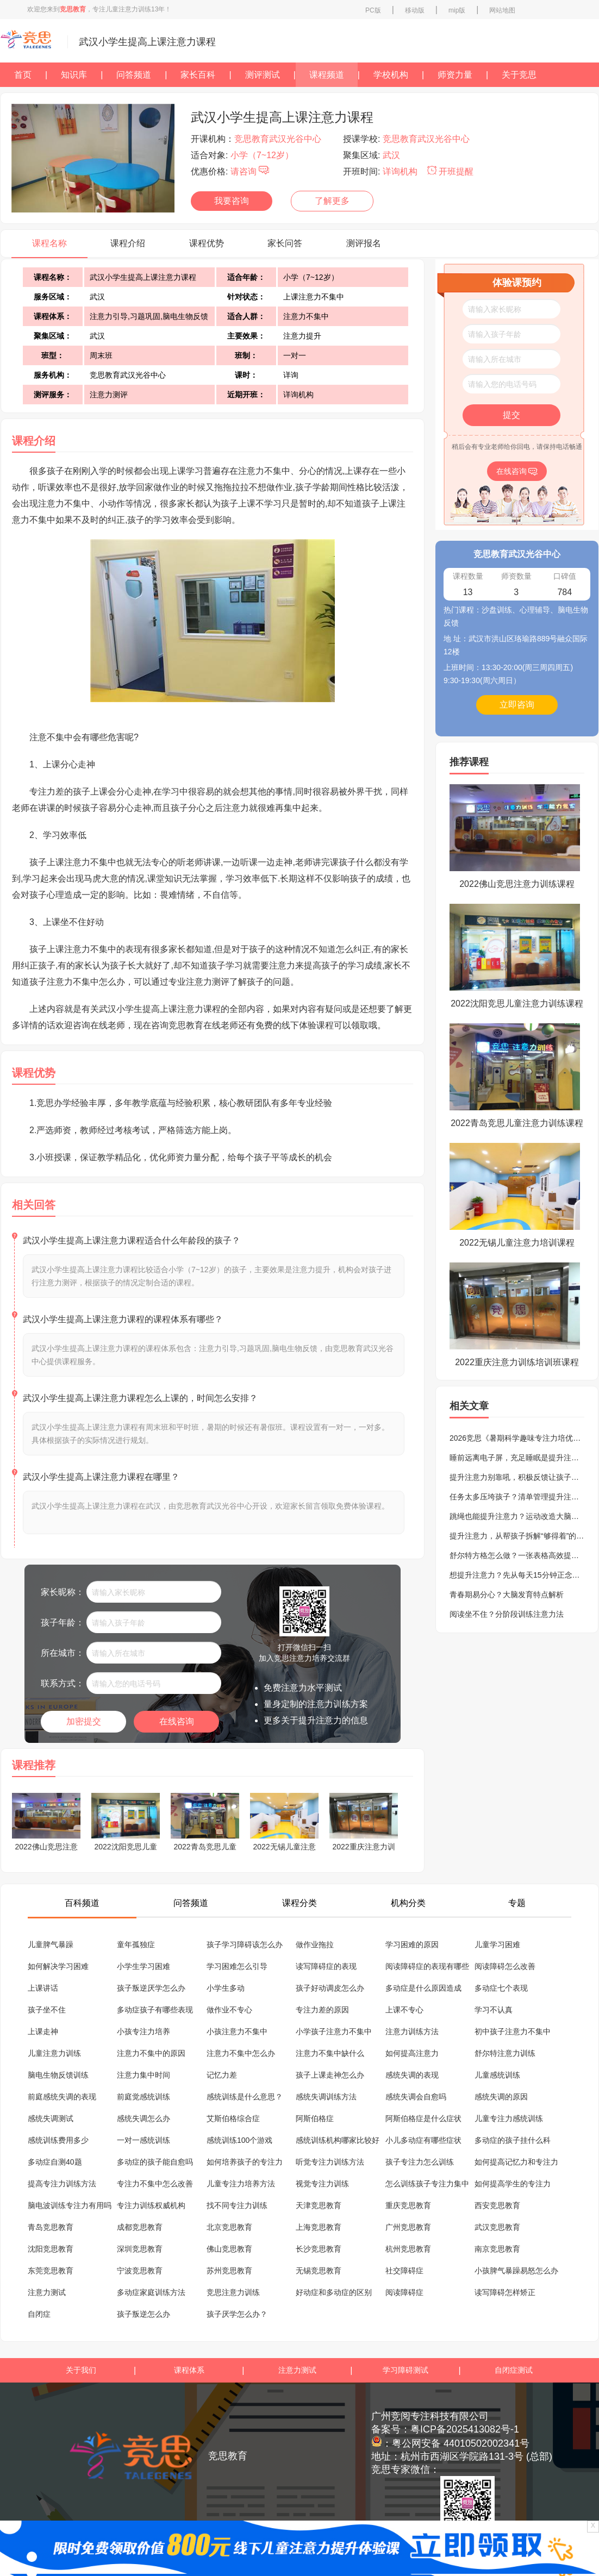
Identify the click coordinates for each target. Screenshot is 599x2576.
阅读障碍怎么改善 (505, 1966)
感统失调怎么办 (143, 2118)
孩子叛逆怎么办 (143, 2314)
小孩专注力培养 (143, 2031)
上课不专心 (404, 2009)
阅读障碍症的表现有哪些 (427, 1966)
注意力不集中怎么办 (241, 2053)
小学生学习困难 (143, 1966)
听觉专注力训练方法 (330, 2162)
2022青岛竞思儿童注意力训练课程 (517, 1123)
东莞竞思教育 (50, 2270)
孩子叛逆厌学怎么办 (151, 1988)
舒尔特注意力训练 (505, 2053)
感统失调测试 (50, 2118)
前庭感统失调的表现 (62, 2096)
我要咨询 (231, 200)
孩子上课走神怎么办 (330, 2075)
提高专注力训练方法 (62, 2183)
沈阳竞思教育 (50, 2248)
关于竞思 (519, 74)
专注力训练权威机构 (151, 2205)
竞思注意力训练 (233, 2292)
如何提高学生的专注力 (513, 2183)
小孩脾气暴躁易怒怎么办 (516, 2270)
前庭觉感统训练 (143, 2096)
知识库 (74, 74)
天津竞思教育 (318, 2205)
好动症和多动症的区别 (334, 2292)
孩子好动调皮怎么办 (330, 1988)
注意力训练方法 (412, 2031)
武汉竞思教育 (497, 2227)
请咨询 (249, 171)
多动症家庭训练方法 (151, 2292)
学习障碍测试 (405, 2370)
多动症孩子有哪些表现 (155, 2009)
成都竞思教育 (140, 2227)
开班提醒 (450, 171)
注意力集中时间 (143, 2075)
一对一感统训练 (143, 2140)
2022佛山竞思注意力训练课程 (517, 884)
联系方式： (62, 1683)
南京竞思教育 (497, 2248)
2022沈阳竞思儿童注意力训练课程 (517, 1003)
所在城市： (62, 1653)
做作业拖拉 (315, 1944)
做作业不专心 (229, 2009)
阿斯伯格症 (315, 2118)
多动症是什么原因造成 (423, 1988)
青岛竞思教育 (50, 2227)
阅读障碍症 (404, 2292)
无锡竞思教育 (318, 2270)
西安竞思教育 (497, 2205)
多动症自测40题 (55, 2162)
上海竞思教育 (318, 2227)
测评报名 (363, 243)
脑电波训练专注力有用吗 (69, 2205)
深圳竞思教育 (140, 2248)
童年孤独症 (136, 1944)
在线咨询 (176, 1721)
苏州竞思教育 (229, 2270)
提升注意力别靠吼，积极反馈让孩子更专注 (522, 1477)
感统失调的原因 (501, 2096)
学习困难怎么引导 (237, 1966)
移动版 (415, 10)
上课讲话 (43, 1988)
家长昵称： (62, 1592)
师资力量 (455, 74)
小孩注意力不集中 (237, 2031)
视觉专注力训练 (322, 2183)
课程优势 (206, 243)
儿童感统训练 (497, 2075)
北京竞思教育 (229, 2227)
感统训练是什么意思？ (245, 2096)
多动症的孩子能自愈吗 (155, 2162)
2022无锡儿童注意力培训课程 (517, 1242)
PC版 (373, 10)
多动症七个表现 (501, 1988)
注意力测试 (47, 2292)
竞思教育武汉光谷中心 (277, 138)
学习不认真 (494, 2009)
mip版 (456, 10)
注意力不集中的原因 (151, 2053)
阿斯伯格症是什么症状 (423, 2118)
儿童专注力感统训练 (509, 2118)
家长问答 (284, 243)
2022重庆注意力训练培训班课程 (517, 1362)
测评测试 (262, 74)
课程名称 (49, 243)
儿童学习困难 (497, 1944)
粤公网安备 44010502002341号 (460, 2443)
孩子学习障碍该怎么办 (245, 1944)
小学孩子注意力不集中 (334, 2031)
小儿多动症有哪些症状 (423, 2140)
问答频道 (133, 74)
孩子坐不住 (47, 2009)
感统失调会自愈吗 (415, 2096)
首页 (23, 74)
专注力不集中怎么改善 (155, 2183)
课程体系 (189, 2370)
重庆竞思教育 (408, 2205)
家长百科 (197, 74)
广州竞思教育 (408, 2227)
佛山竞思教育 (229, 2248)
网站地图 (502, 10)
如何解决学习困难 (58, 1966)
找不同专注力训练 (237, 2205)
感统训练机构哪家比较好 (337, 2140)
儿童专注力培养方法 (241, 2183)
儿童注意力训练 (54, 2053)
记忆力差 (222, 2075)
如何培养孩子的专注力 (245, 2162)
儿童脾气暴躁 (50, 1944)
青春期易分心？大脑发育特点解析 (507, 1594)
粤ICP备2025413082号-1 (464, 2429)
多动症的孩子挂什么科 (513, 2140)
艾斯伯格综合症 (233, 2118)
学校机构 (390, 74)
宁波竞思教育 (140, 2270)
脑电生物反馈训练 (58, 2075)
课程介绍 (127, 243)
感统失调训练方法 (326, 2096)
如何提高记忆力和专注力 (516, 2162)
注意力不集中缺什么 (330, 2053)
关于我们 (81, 2370)
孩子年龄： (62, 1622)
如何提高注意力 (412, 2053)
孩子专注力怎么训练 (419, 2162)
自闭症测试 (514, 2370)
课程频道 (326, 74)
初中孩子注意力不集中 (513, 2031)
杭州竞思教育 (408, 2248)
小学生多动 (226, 1988)
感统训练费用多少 (58, 2140)
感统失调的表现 (412, 2075)
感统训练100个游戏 (239, 2140)
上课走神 (43, 2031)
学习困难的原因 (412, 1944)
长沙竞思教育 (318, 2248)
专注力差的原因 (322, 2009)
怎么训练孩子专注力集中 (427, 2183)
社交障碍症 (404, 2270)
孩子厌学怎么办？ (237, 2314)
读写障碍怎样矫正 (505, 2292)
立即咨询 (517, 704)
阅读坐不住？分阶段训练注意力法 (507, 1614)
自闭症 (39, 2314)
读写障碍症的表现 (326, 1966)
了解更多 (332, 200)
